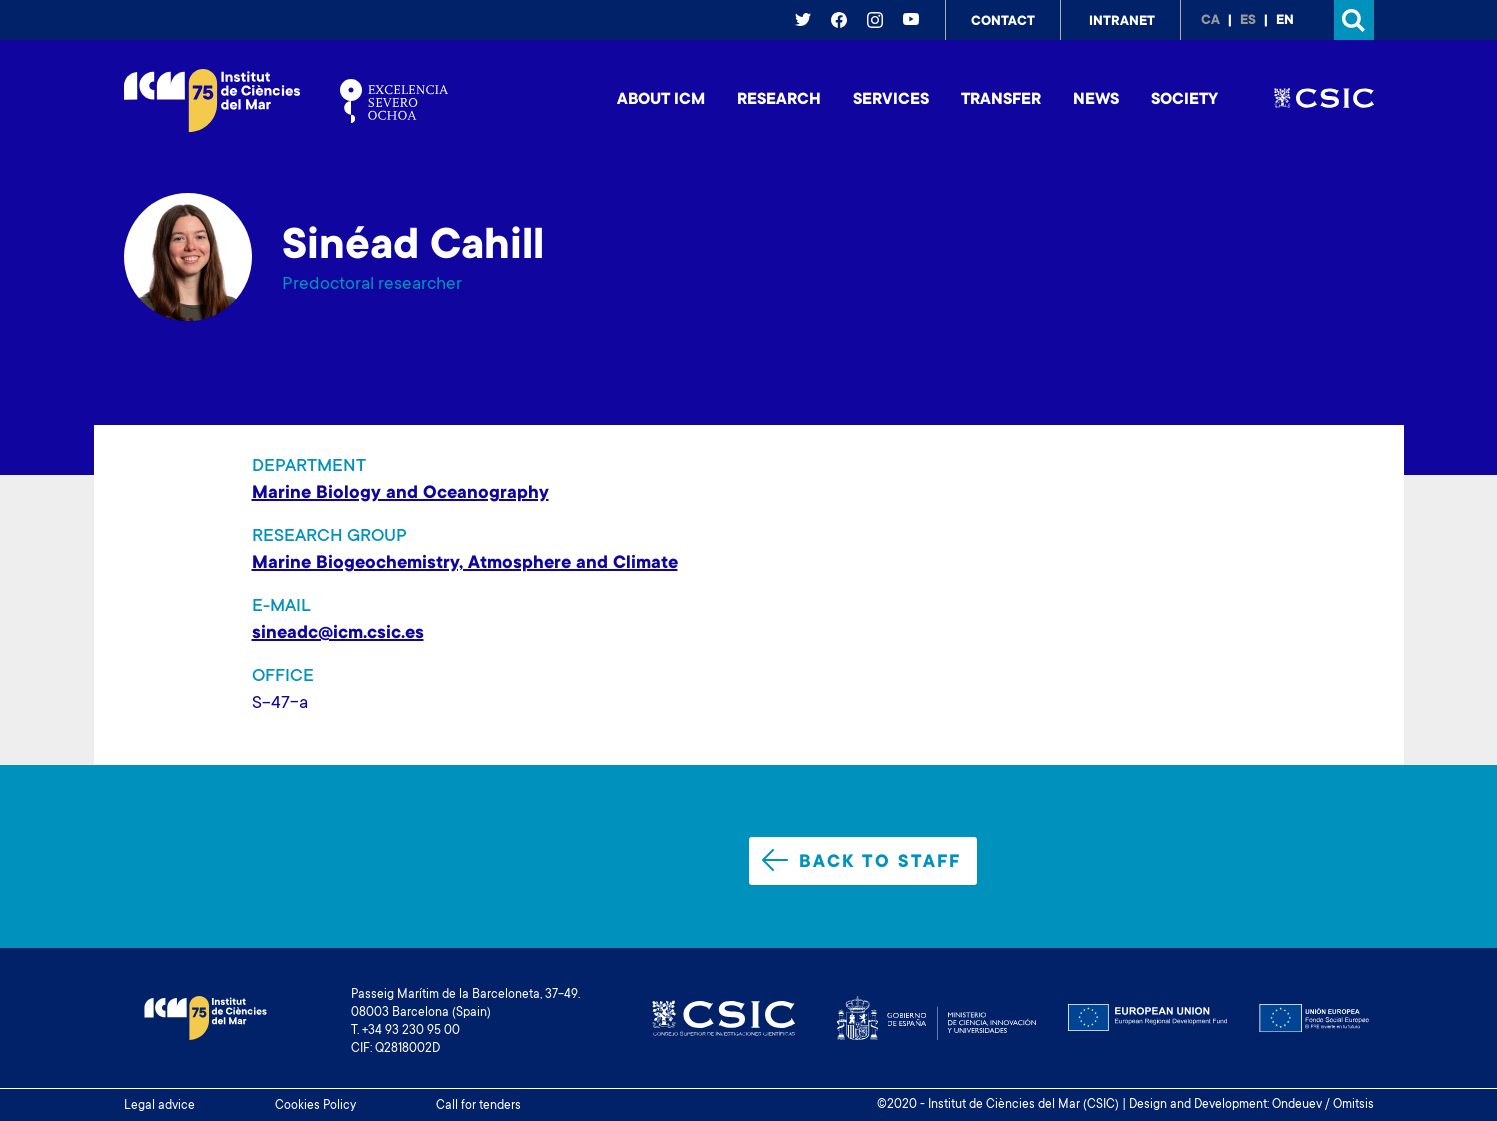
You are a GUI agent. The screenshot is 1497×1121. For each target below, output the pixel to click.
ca (1210, 21)
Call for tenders (478, 1106)
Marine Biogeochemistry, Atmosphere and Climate (465, 564)
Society (1184, 100)
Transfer (1001, 100)
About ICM (661, 100)
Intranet (1122, 22)
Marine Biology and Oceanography (400, 494)
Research (779, 100)
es (1248, 21)
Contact (1003, 22)
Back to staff (861, 861)
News (1096, 100)
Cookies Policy (315, 1106)
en (1285, 21)
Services (891, 100)
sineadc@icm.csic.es (338, 634)
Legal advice (159, 1106)
